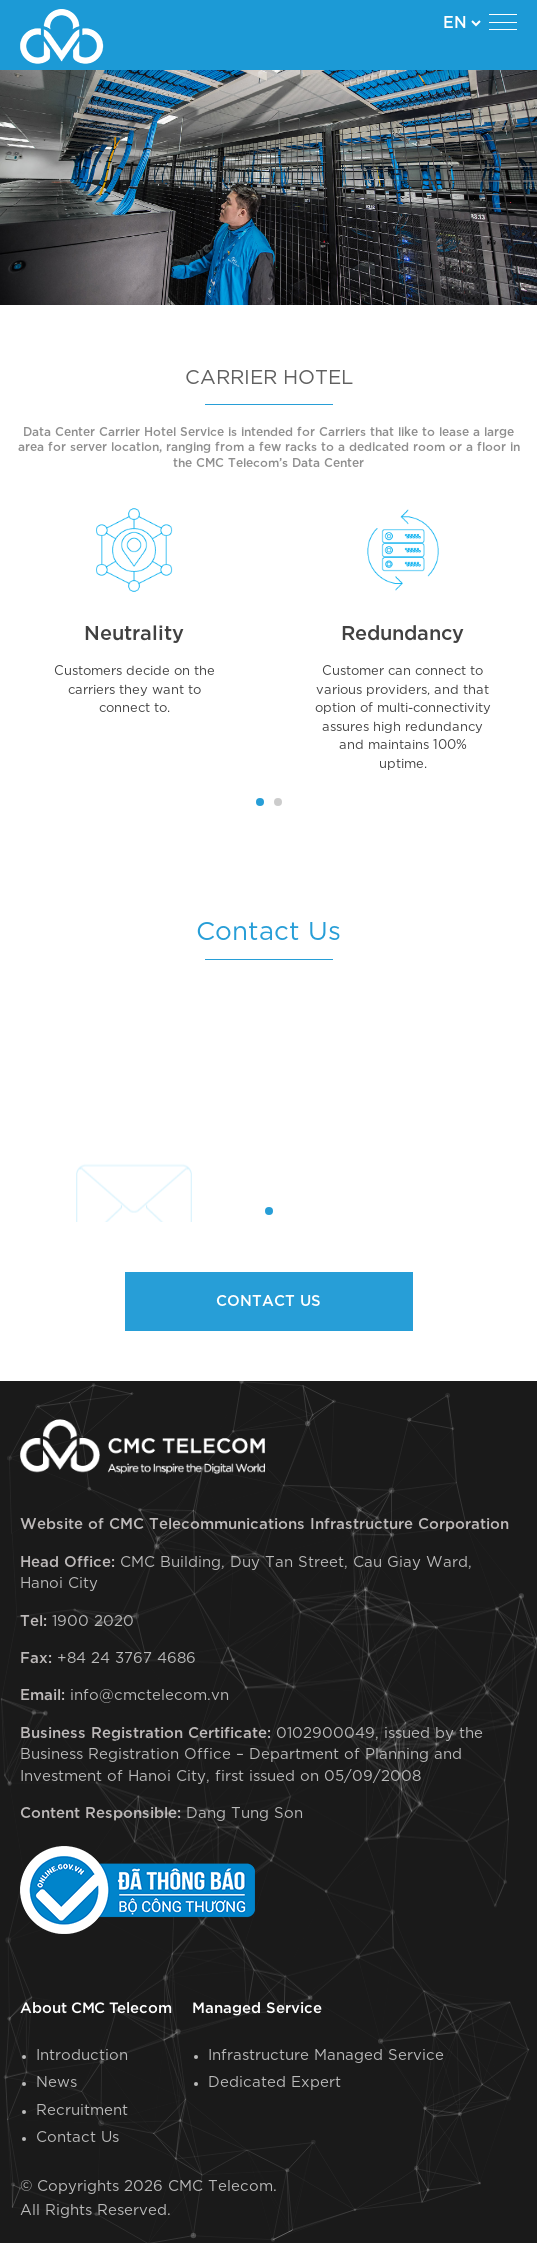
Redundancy (402, 634)
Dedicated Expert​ (274, 2082)
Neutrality (134, 634)
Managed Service (257, 2008)
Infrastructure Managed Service (326, 2055)
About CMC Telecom (96, 2008)
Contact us (268, 1301)
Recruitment (82, 2110)
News (56, 2082)
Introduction (82, 2055)
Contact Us (77, 2137)
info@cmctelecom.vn (149, 1695)
